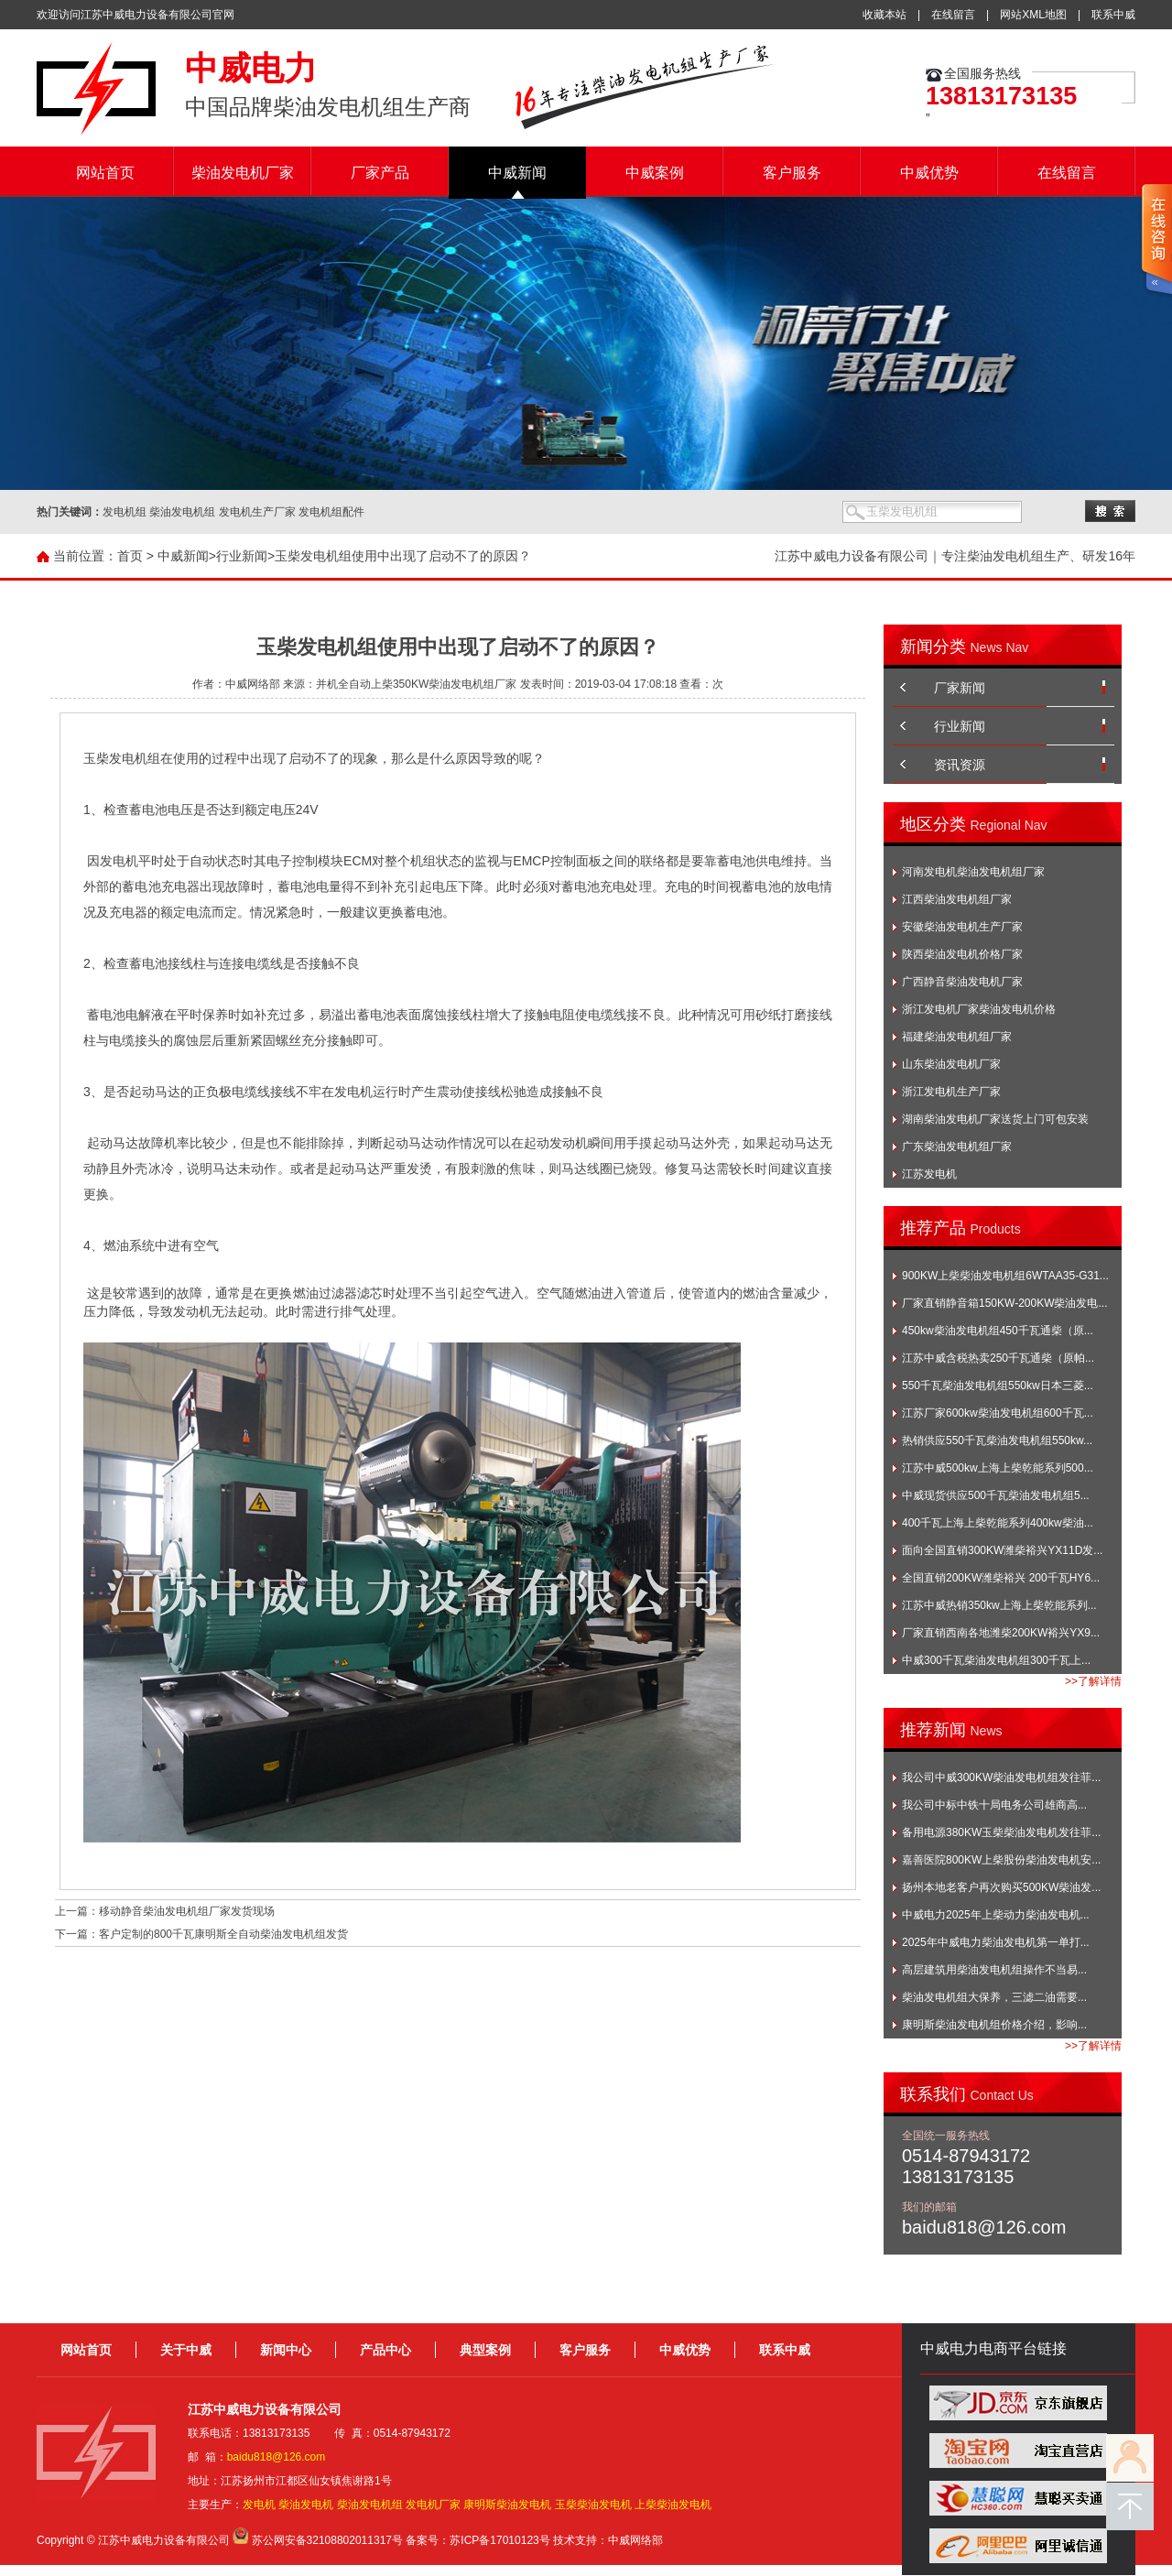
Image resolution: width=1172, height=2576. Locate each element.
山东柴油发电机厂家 (951, 1064)
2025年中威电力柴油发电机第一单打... (996, 1942)
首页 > (135, 556)
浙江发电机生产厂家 (951, 1091)
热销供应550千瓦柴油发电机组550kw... (997, 1440)
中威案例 (654, 172)
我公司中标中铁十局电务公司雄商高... (994, 1805)
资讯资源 (959, 764)
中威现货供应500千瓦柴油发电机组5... (996, 1495)
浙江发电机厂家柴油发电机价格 (979, 1009)
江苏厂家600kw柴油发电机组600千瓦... (997, 1413)
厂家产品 (380, 172)
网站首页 (105, 172)
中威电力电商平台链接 (993, 2348)
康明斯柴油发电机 (507, 2504)
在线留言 (953, 14)
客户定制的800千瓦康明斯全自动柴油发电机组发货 (223, 1934)
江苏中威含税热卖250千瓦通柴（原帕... (998, 1358)
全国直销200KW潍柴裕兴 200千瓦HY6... (1001, 1577)
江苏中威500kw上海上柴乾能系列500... (997, 1468)
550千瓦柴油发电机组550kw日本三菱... (997, 1385)
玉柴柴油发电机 (593, 2504)
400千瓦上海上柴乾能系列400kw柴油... (997, 1522)
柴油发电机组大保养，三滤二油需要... (994, 1997)
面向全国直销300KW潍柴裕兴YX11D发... (1002, 1550)
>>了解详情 (1093, 1681)
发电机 (259, 2504)
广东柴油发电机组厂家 (957, 1146)
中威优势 (929, 172)
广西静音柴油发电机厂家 (962, 981)
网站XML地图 (1033, 14)
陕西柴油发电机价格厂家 (962, 954)
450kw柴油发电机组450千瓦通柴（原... (997, 1330)
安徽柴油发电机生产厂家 (962, 926)
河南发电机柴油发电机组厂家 (973, 871)
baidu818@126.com (276, 2457)
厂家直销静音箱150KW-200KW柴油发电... (1004, 1303)
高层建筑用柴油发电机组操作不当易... (994, 1969)
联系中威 (1113, 14)
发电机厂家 (433, 2504)
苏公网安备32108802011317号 (327, 2540)
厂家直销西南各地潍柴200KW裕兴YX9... (1001, 1632)
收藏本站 (884, 14)
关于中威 (186, 2349)
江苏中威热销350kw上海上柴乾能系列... (999, 1605)
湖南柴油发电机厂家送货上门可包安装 (995, 1119)
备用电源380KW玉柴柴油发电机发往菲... (1001, 1832)
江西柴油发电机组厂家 (957, 899)
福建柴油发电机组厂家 (957, 1036)
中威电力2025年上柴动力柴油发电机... (996, 1914)
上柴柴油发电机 (673, 2504)
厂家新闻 (959, 687)
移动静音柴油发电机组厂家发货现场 (187, 1911)
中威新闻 (517, 172)
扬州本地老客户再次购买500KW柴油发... (1001, 1887)
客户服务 (792, 172)
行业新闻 (241, 556)
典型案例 (485, 2349)
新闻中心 (285, 2349)
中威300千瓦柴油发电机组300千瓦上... (996, 1660)
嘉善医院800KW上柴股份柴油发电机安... (1001, 1859)
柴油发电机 (305, 2504)
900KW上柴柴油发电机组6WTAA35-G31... (1005, 1275)
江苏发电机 (929, 1174)
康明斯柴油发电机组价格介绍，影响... (994, 2024)
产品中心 (385, 2349)
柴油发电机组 (370, 2504)
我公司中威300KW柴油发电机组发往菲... (1001, 1777)
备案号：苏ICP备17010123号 (477, 2540)
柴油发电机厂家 (242, 172)
